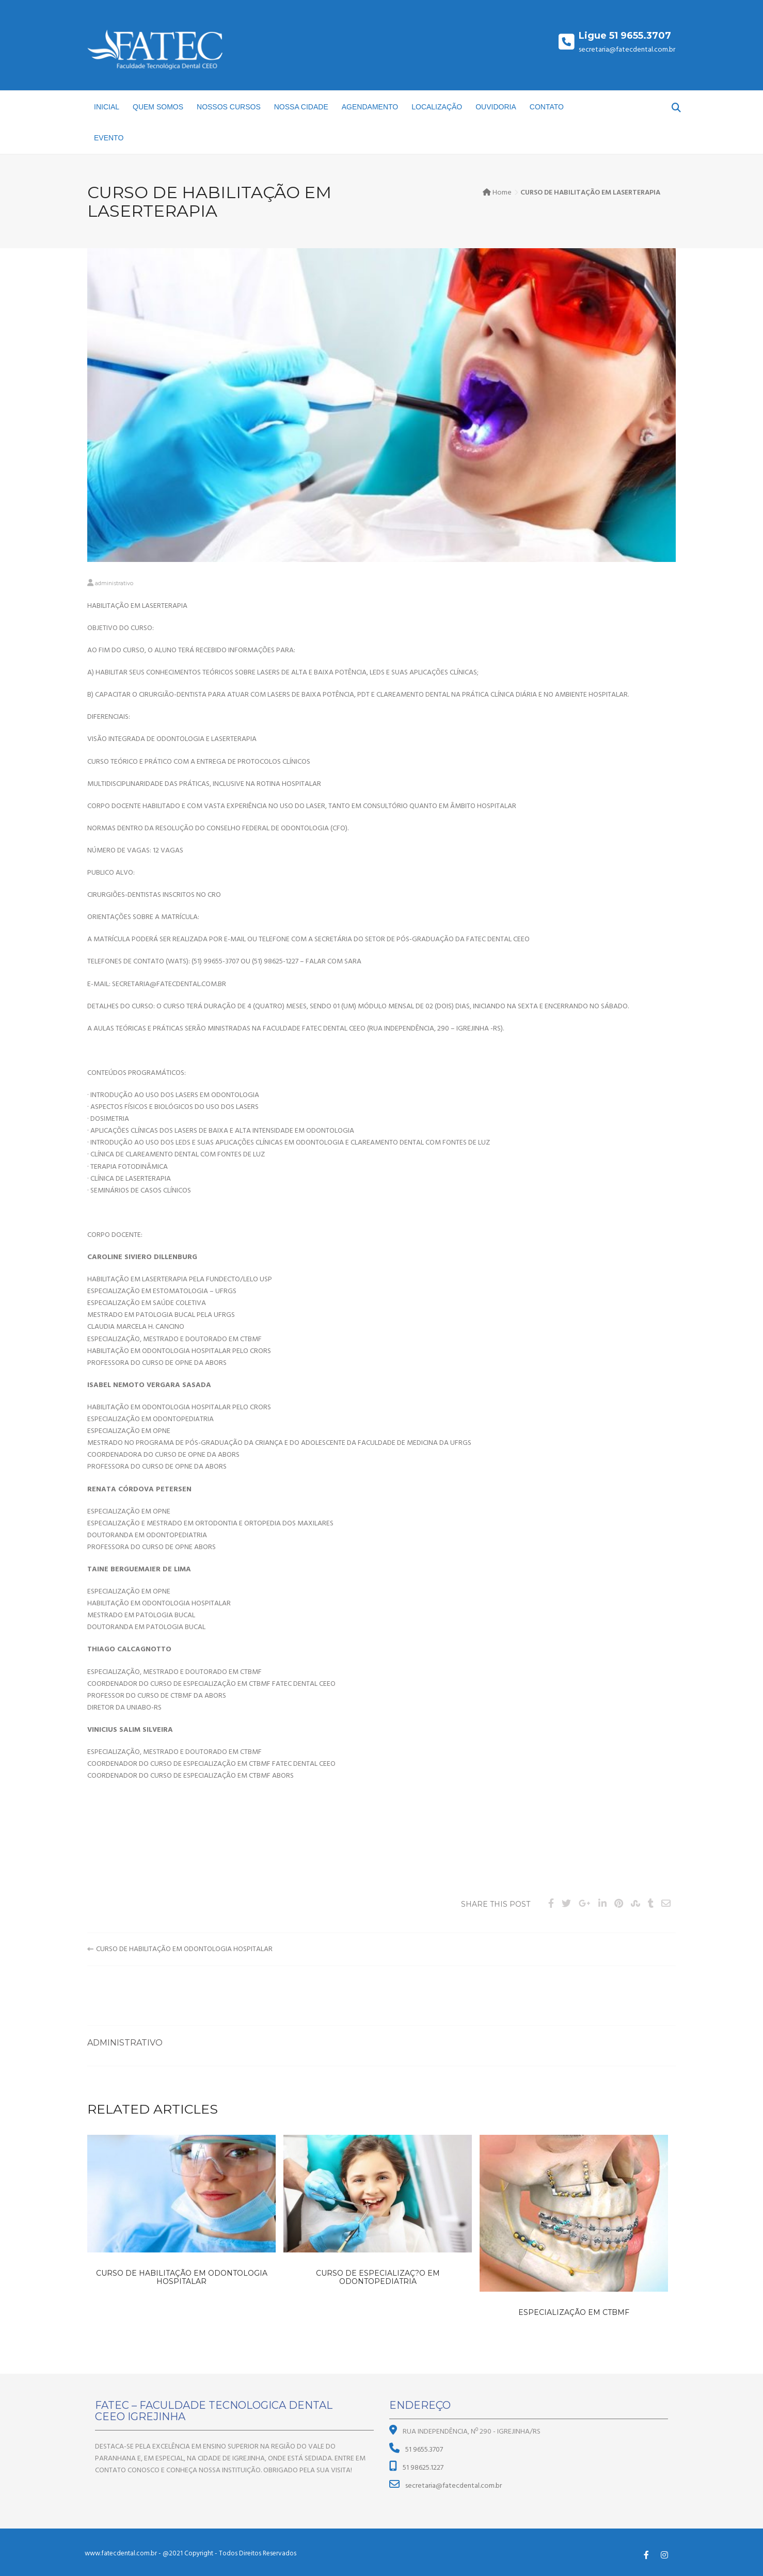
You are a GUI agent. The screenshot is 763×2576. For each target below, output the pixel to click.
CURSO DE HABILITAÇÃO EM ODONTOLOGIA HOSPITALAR (184, 1949)
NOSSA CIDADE (301, 107)
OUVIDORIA (495, 107)
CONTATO (547, 107)
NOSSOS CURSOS (229, 107)
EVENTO (108, 138)
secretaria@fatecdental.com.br (453, 2486)
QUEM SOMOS (158, 107)
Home (502, 193)
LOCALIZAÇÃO (436, 107)
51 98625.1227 (422, 2468)
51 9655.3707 (423, 2450)
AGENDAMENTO (370, 107)
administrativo (114, 583)
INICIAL (106, 107)
